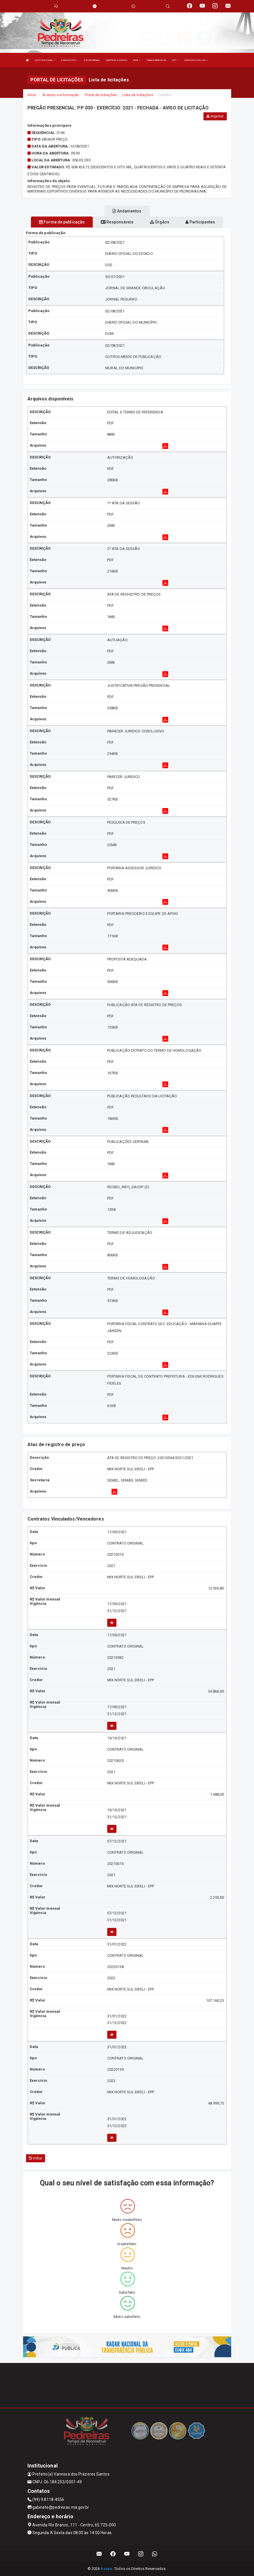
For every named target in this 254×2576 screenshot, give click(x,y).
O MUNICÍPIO (69, 60)
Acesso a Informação (60, 95)
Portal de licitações (101, 95)
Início (32, 95)
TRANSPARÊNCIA (156, 60)
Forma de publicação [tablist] (62, 222)
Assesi (106, 2568)
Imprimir (215, 116)
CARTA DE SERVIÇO (116, 60)
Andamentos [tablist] (126, 211)
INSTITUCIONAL (45, 60)
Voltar (35, 2158)
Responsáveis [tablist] (117, 222)
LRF (175, 60)
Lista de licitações (137, 95)
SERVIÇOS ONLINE (196, 60)
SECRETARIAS (92, 60)
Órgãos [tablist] (160, 222)
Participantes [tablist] (200, 222)
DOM (136, 60)
